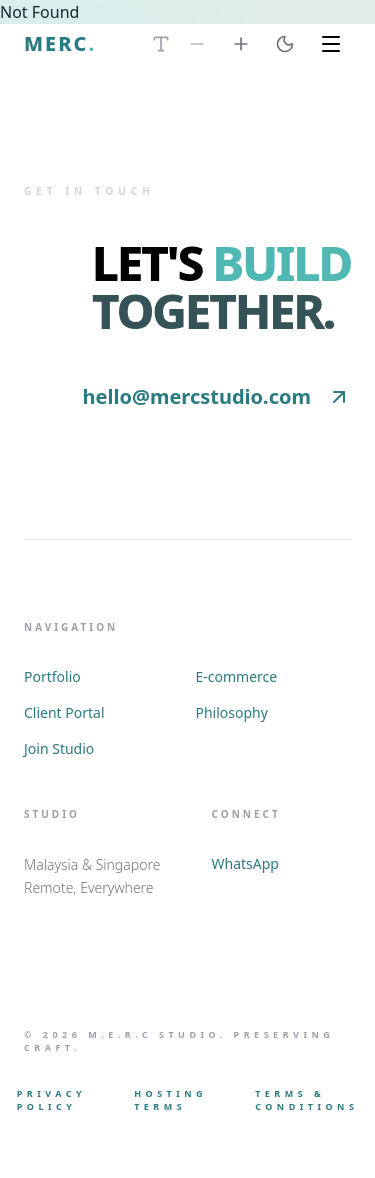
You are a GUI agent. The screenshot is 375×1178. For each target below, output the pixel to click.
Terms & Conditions (306, 1100)
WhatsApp (245, 863)
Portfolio (52, 676)
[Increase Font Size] (241, 44)
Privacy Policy (51, 1100)
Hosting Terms (170, 1100)
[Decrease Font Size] (197, 44)
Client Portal (64, 712)
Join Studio (59, 748)
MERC (60, 43)
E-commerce (237, 676)
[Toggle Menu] (331, 44)
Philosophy (232, 712)
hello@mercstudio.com (217, 396)
